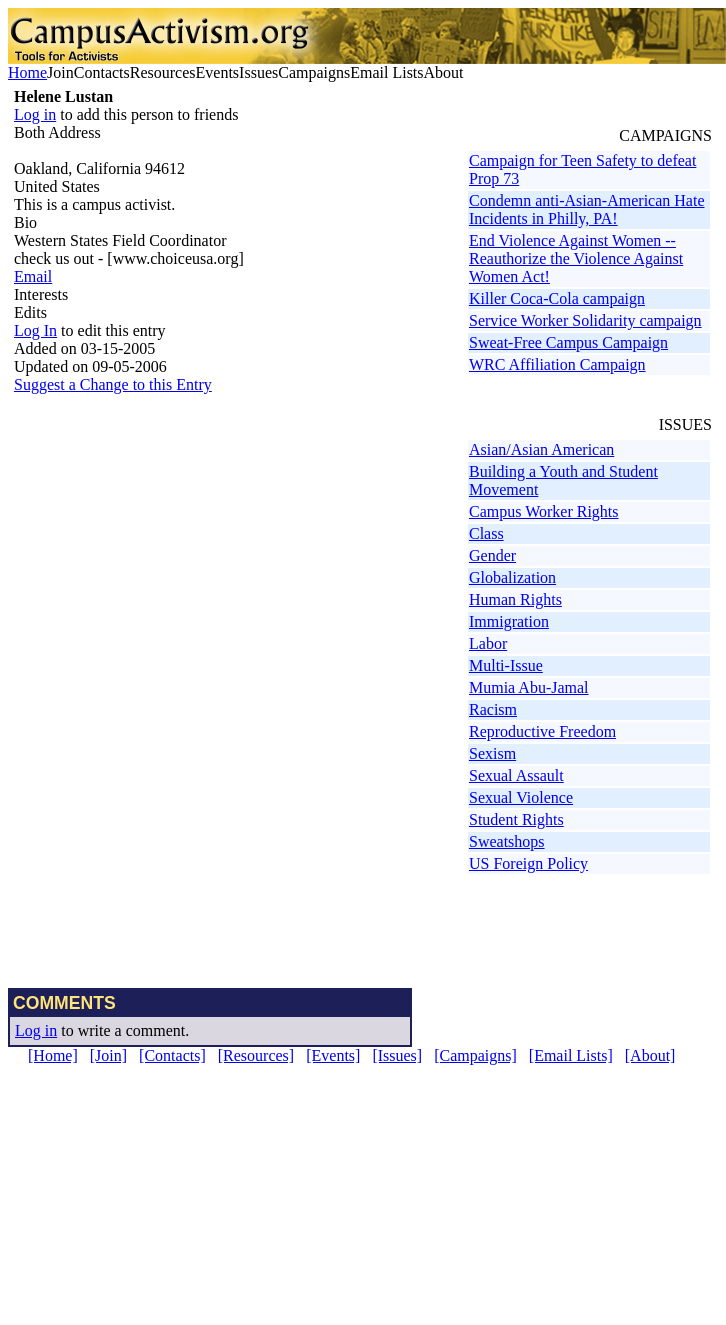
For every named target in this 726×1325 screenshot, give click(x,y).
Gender (492, 555)
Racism (493, 709)
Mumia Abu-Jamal (529, 687)
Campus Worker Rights (544, 511)
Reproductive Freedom (542, 731)
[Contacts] (172, 1055)
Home (27, 72)
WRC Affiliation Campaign (557, 364)
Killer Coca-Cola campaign (557, 298)
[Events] (333, 1055)
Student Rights (516, 819)
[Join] (108, 1055)
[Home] (53, 1055)
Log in (35, 114)
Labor (488, 643)
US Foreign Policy (528, 863)
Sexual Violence (521, 797)
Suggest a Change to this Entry (113, 384)
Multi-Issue (506, 665)
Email (33, 276)
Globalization (512, 577)
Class (486, 533)
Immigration (509, 621)
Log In (35, 330)
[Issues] (397, 1055)
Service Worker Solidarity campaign (585, 320)
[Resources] (256, 1055)
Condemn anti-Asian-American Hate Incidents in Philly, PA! (586, 209)
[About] (650, 1055)
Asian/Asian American (541, 449)
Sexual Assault (516, 775)
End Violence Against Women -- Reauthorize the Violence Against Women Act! (576, 258)
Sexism (492, 753)
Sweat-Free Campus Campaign (568, 342)
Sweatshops (507, 841)
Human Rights (515, 599)
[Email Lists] (571, 1055)
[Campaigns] (475, 1055)
